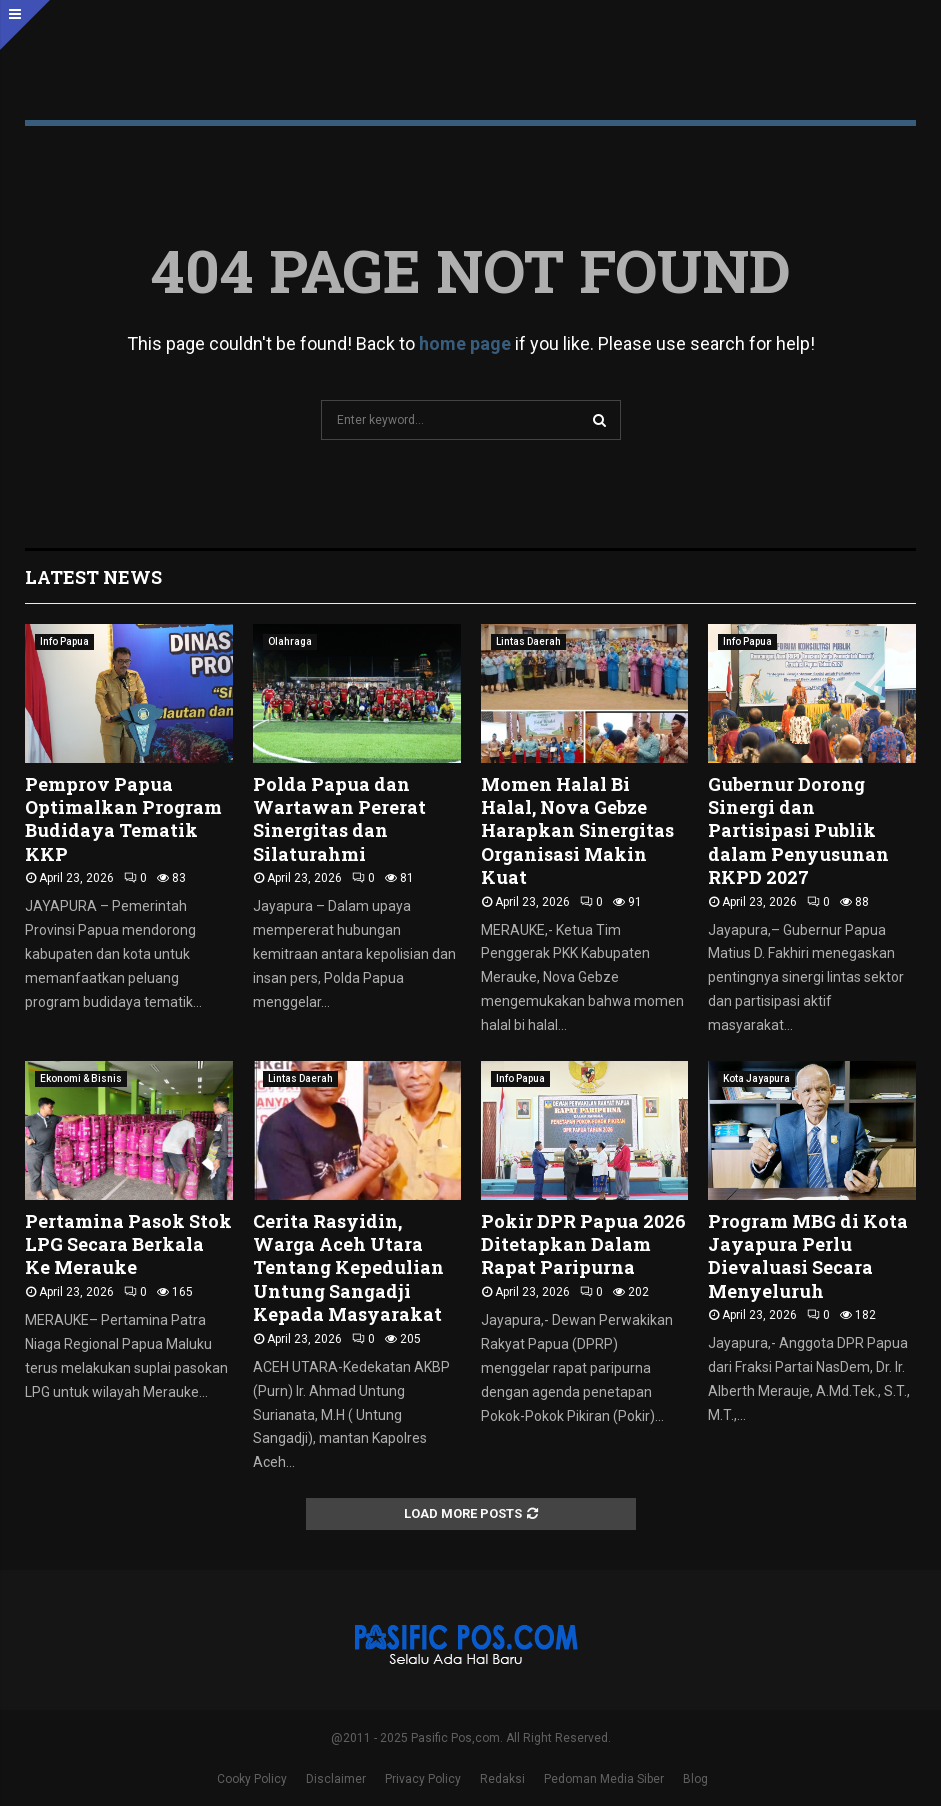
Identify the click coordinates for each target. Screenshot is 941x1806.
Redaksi (502, 1779)
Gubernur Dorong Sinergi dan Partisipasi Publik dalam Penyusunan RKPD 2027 (798, 831)
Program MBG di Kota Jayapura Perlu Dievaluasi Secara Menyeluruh (808, 1256)
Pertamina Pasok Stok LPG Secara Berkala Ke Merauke (128, 1244)
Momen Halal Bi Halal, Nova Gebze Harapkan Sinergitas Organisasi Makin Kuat (577, 831)
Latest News (93, 577)
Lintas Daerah (528, 641)
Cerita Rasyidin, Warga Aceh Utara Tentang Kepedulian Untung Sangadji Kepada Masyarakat (348, 1268)
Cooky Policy (252, 1779)
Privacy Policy (423, 1779)
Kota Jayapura (756, 1078)
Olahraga (290, 641)
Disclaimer (336, 1779)
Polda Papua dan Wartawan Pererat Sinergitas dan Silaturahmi (339, 819)
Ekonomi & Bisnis (81, 1078)
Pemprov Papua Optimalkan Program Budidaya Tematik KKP (123, 819)
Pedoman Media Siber (604, 1779)
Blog (695, 1779)
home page (465, 343)
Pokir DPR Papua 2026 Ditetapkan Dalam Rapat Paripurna (583, 1244)
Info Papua (64, 641)
